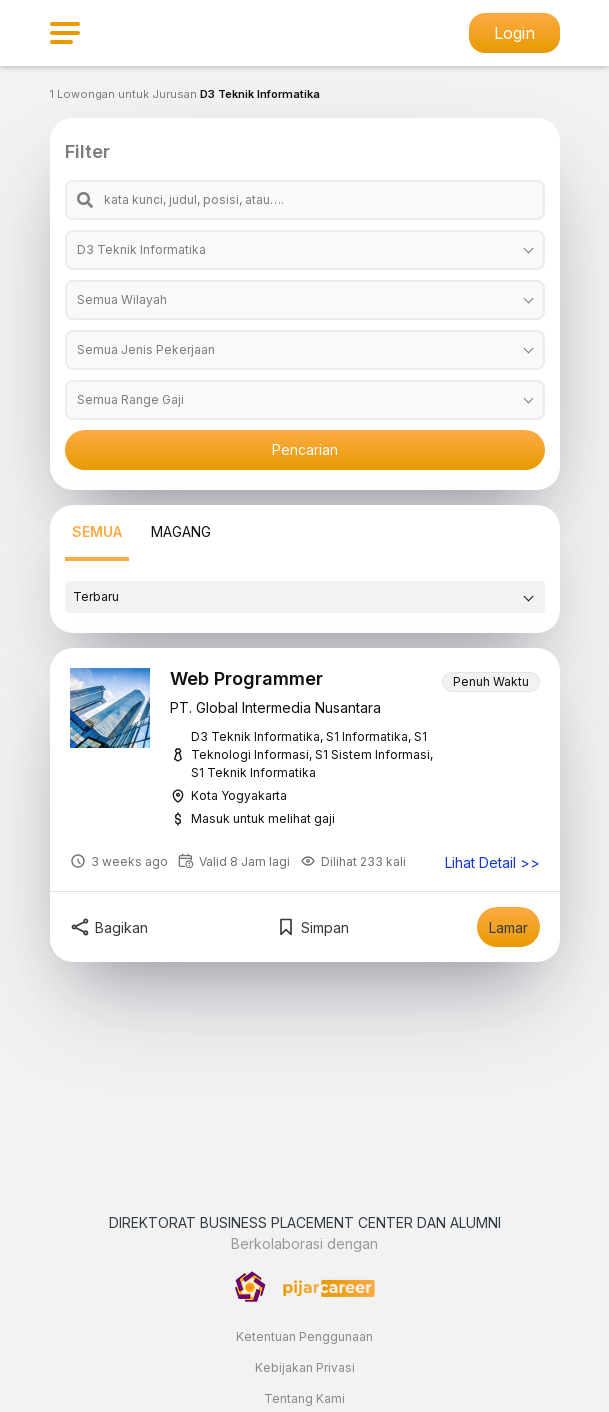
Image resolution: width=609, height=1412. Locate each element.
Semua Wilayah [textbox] (122, 299)
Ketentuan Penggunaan (304, 1336)
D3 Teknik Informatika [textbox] (141, 249)
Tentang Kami (304, 1398)
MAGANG (181, 531)
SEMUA (97, 531)
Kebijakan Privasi (305, 1367)
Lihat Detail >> (492, 863)
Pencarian (305, 449)
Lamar (508, 927)
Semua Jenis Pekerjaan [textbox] (146, 349)
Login (514, 33)
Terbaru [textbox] (96, 596)
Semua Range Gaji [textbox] (130, 399)
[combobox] (305, 250)
